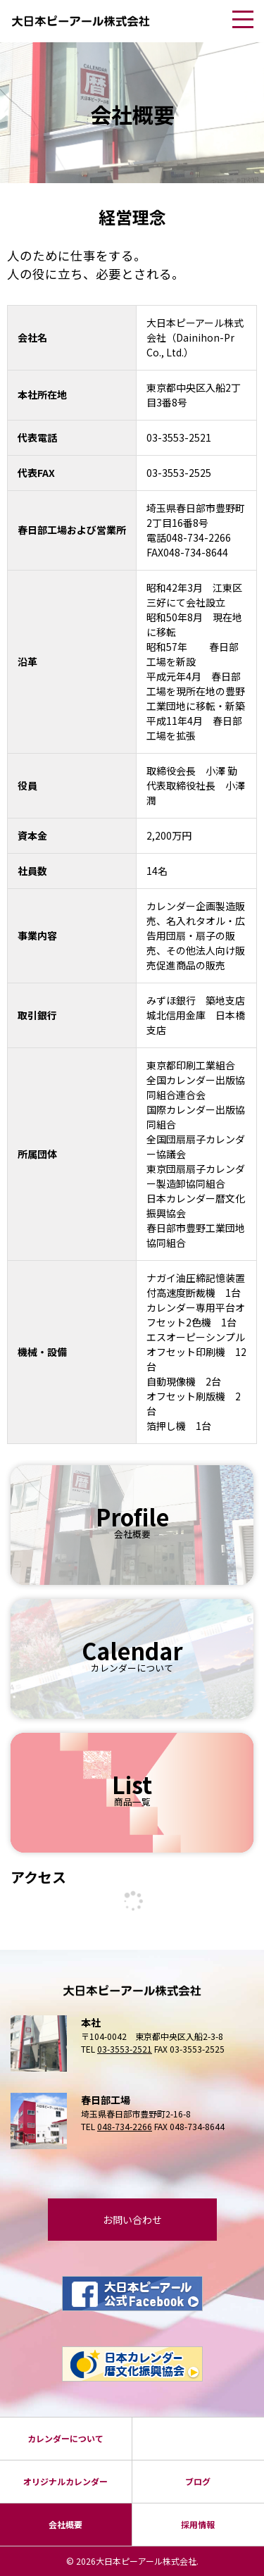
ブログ (197, 2481)
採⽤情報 (198, 2524)
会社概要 (65, 2524)
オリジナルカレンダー (65, 2481)
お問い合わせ (132, 2220)
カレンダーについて (65, 2438)
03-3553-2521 (124, 2049)
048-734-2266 (124, 2126)
